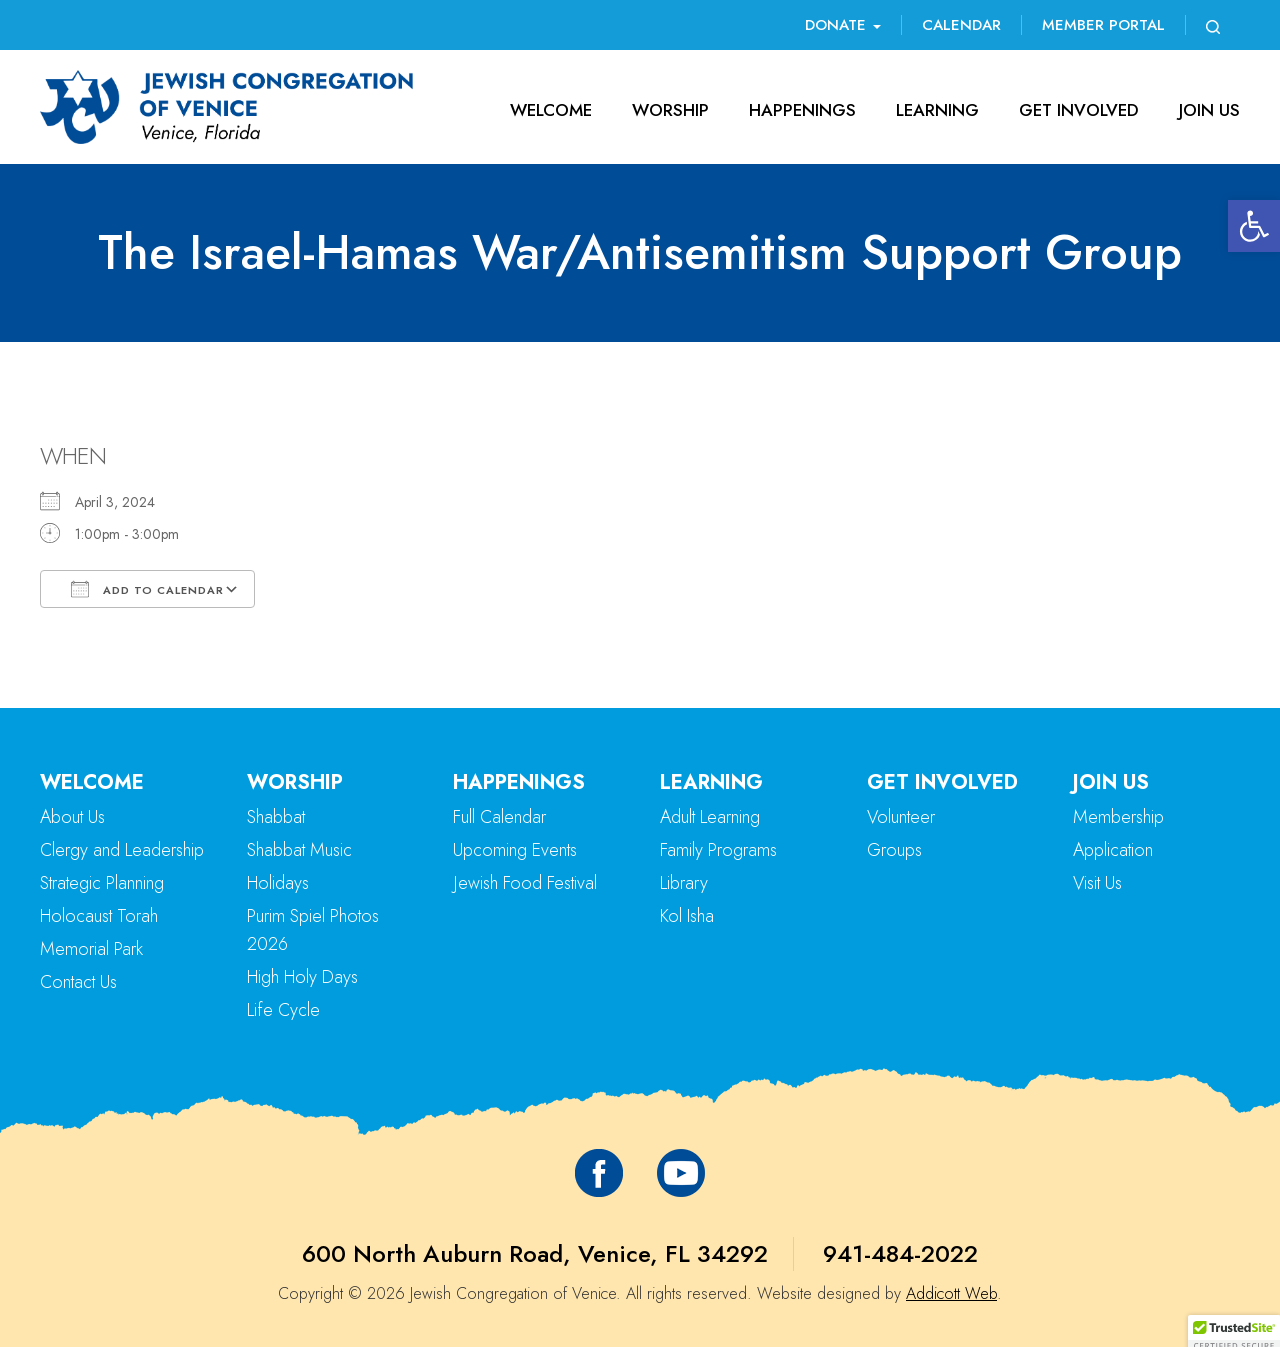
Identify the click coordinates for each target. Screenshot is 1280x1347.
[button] (1254, 226)
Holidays (278, 883)
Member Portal (1103, 25)
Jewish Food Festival (525, 883)
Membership (1118, 817)
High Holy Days (302, 977)
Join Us (1209, 110)
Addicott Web (951, 1293)
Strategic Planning (102, 883)
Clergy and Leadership (122, 850)
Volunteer (901, 817)
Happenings (802, 110)
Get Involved (1079, 110)
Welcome (551, 110)
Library (684, 883)
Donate (843, 25)
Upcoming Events (515, 850)
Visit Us (1097, 883)
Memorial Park (91, 949)
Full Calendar (499, 817)
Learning (937, 110)
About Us (72, 817)
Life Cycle (283, 1010)
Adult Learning (710, 817)
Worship (670, 110)
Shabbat (276, 817)
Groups (894, 850)
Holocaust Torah (99, 916)
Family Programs (718, 850)
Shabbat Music (299, 850)
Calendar (961, 25)
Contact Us (78, 982)
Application (1113, 850)
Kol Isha (687, 916)
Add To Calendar (147, 589)
